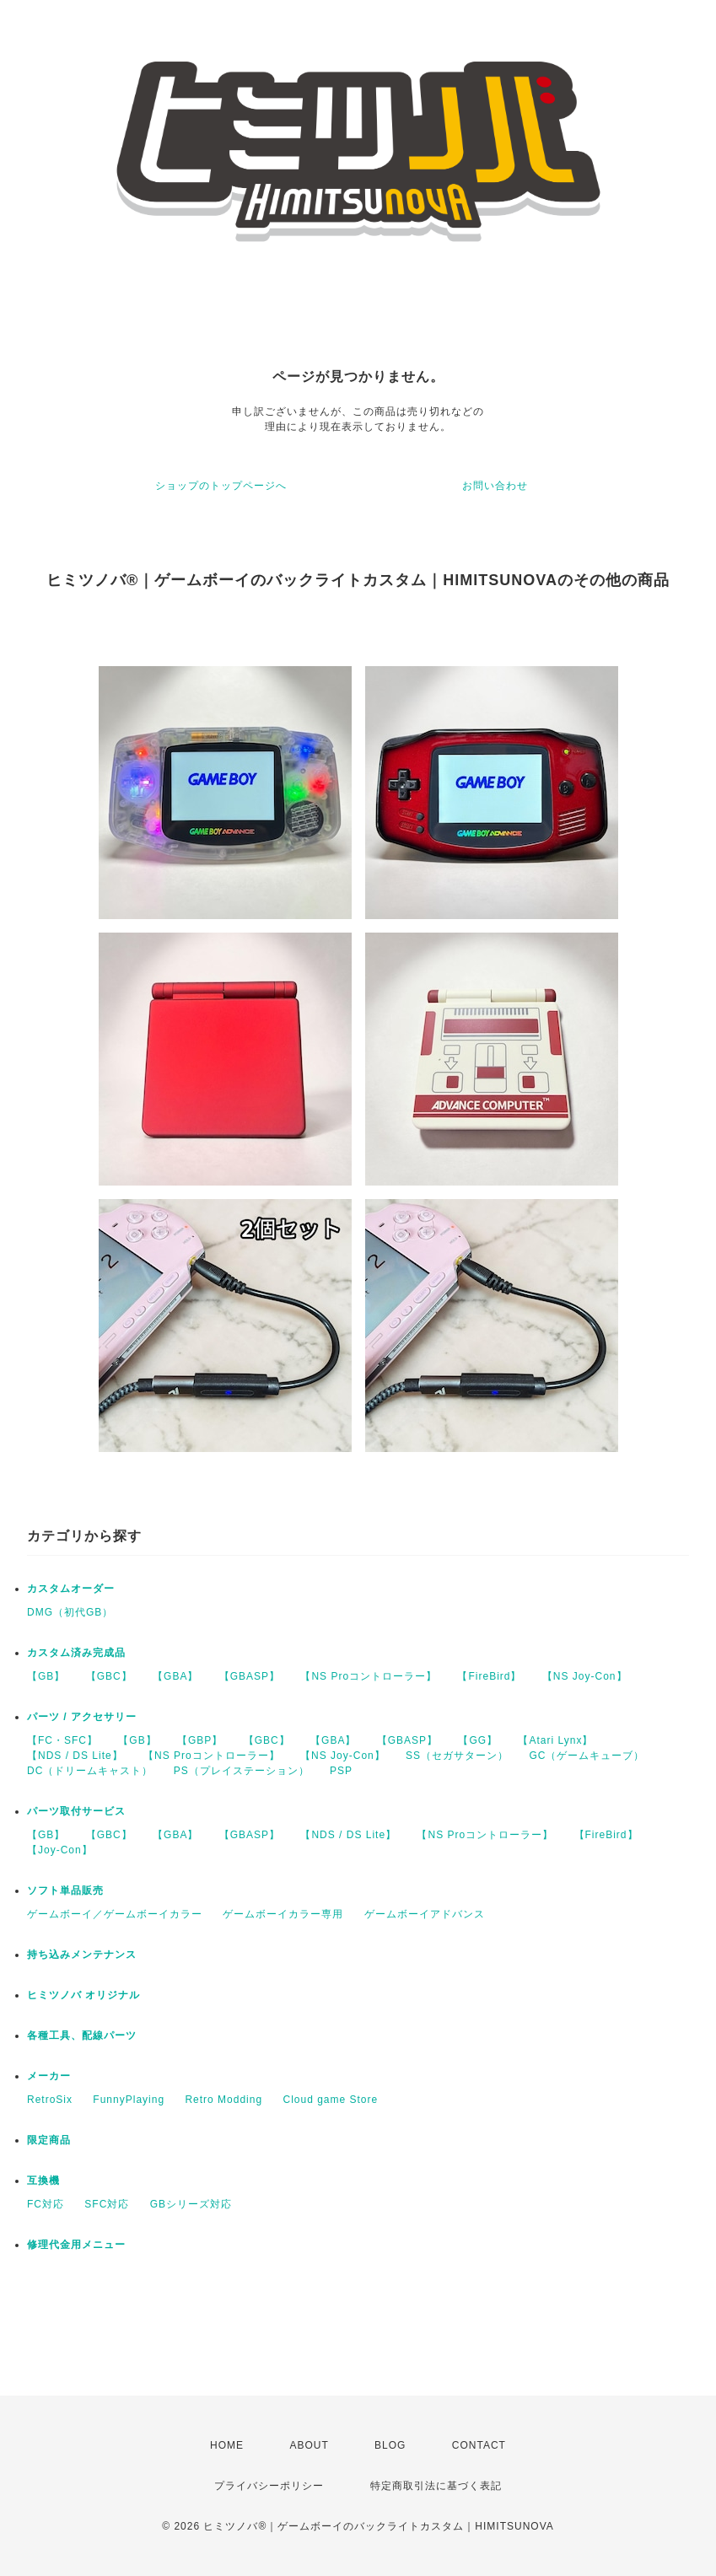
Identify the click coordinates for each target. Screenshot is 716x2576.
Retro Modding (223, 2099)
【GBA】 (175, 1676)
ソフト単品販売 (65, 1890)
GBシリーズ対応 (191, 2204)
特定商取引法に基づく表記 (436, 2486)
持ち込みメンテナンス (82, 1954)
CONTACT (479, 2445)
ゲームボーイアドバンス (424, 1914)
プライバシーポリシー (269, 2486)
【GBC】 (109, 1676)
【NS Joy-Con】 (584, 1676)
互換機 (43, 2180)
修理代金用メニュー (76, 2245)
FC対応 (45, 2204)
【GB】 (46, 1676)
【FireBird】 (489, 1676)
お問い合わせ (495, 486)
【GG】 (478, 1740)
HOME (227, 2445)
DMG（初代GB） (70, 1612)
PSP (341, 1771)
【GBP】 (200, 1740)
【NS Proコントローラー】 (368, 1676)
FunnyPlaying (128, 2099)
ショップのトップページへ (221, 486)
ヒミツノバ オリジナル (83, 1995)
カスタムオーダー (71, 1589)
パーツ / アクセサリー (82, 1717)
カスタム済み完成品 (76, 1653)
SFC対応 (106, 2204)
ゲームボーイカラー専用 (283, 1914)
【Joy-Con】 (60, 1850)
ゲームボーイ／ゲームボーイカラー (114, 1914)
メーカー (49, 2076)
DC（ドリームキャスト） (90, 1771)
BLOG (390, 2445)
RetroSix (50, 2099)
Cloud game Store (330, 2099)
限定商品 (49, 2140)
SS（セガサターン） (457, 1755)
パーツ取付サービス (76, 1811)
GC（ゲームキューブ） (586, 1755)
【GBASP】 (249, 1676)
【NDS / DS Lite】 (75, 1755)
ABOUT (308, 2445)
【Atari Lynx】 (555, 1740)
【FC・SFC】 (62, 1740)
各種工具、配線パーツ (82, 2035)
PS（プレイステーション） (242, 1771)
